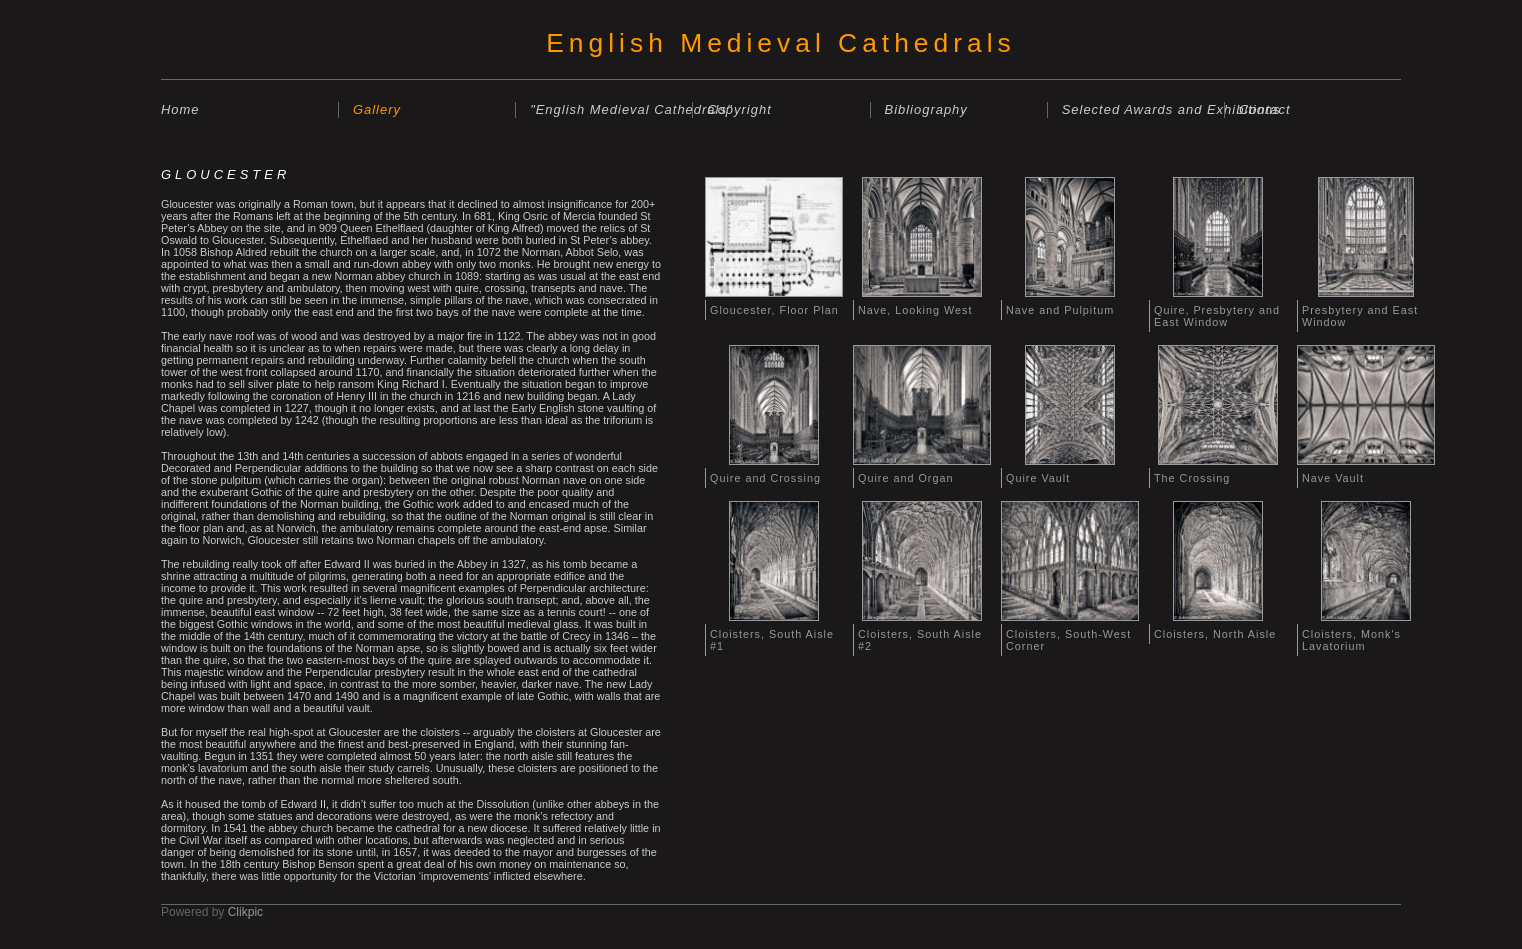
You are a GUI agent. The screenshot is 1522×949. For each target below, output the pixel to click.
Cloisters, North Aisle (1215, 634)
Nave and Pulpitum (1060, 310)
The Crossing (1192, 478)
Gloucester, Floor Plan (774, 310)
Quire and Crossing (765, 478)
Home (180, 109)
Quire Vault (1038, 478)
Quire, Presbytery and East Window (1217, 316)
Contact (1265, 109)
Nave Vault (1333, 478)
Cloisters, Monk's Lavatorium (1351, 640)
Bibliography (926, 109)
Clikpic (245, 912)
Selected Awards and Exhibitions (1143, 109)
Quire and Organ (905, 478)
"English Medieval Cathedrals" (611, 109)
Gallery (377, 109)
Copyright (739, 109)
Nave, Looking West (915, 310)
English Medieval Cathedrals (780, 43)
